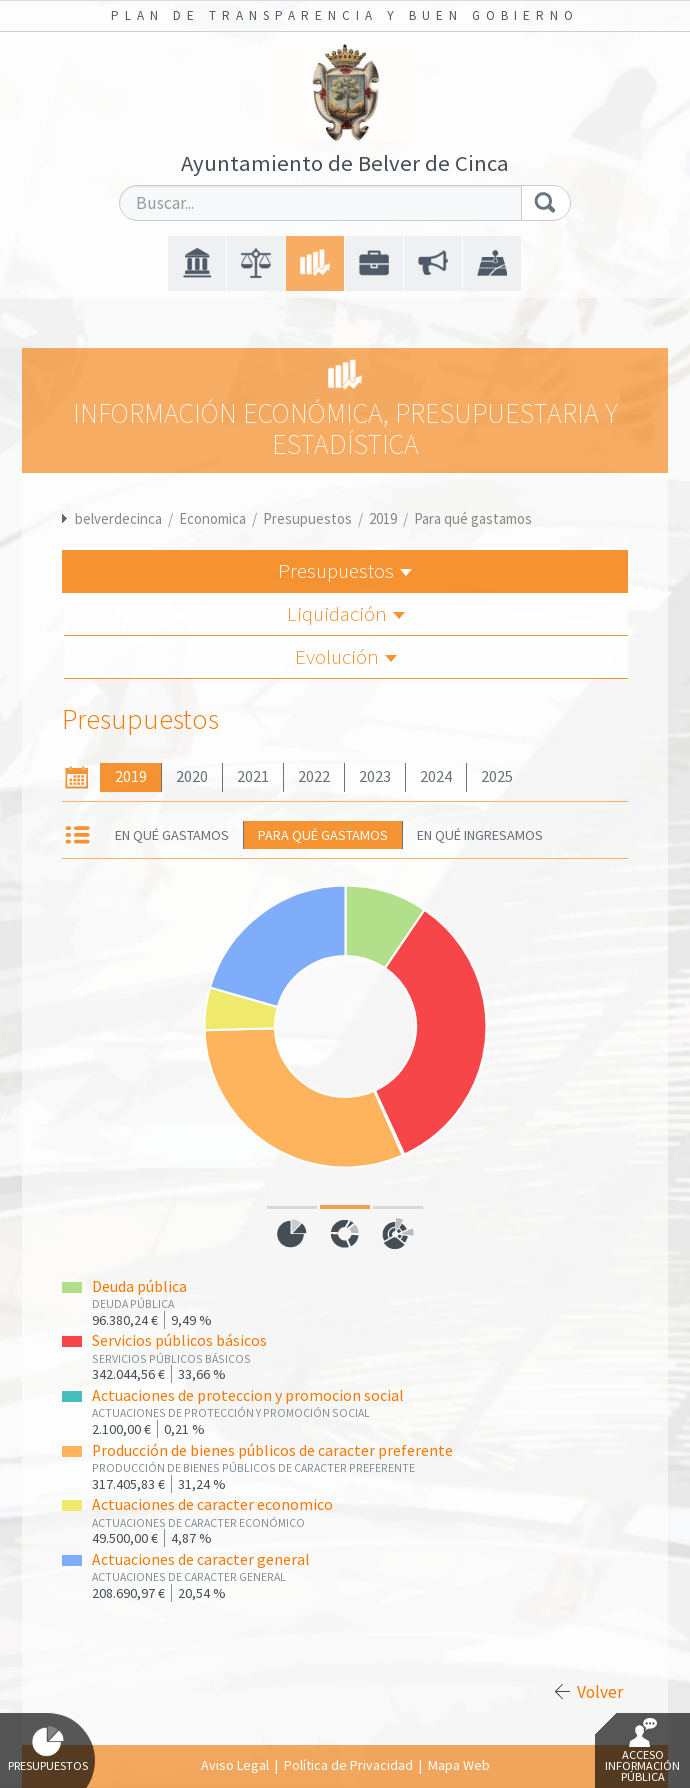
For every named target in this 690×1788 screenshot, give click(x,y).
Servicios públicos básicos (179, 1340)
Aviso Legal (235, 1765)
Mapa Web (459, 1765)
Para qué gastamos (473, 518)
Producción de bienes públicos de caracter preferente (272, 1450)
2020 (192, 776)
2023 (375, 776)
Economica (212, 518)
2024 (436, 776)
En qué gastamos (172, 835)
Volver (600, 1692)
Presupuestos (307, 518)
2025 (497, 776)
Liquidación (346, 613)
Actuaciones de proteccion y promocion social (248, 1395)
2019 (383, 518)
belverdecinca (118, 518)
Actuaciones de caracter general (201, 1559)
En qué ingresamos (480, 835)
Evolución (346, 656)
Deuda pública (139, 1286)
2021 (253, 776)
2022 (314, 776)
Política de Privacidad (348, 1765)
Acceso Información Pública (642, 1751)
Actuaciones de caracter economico (212, 1504)
